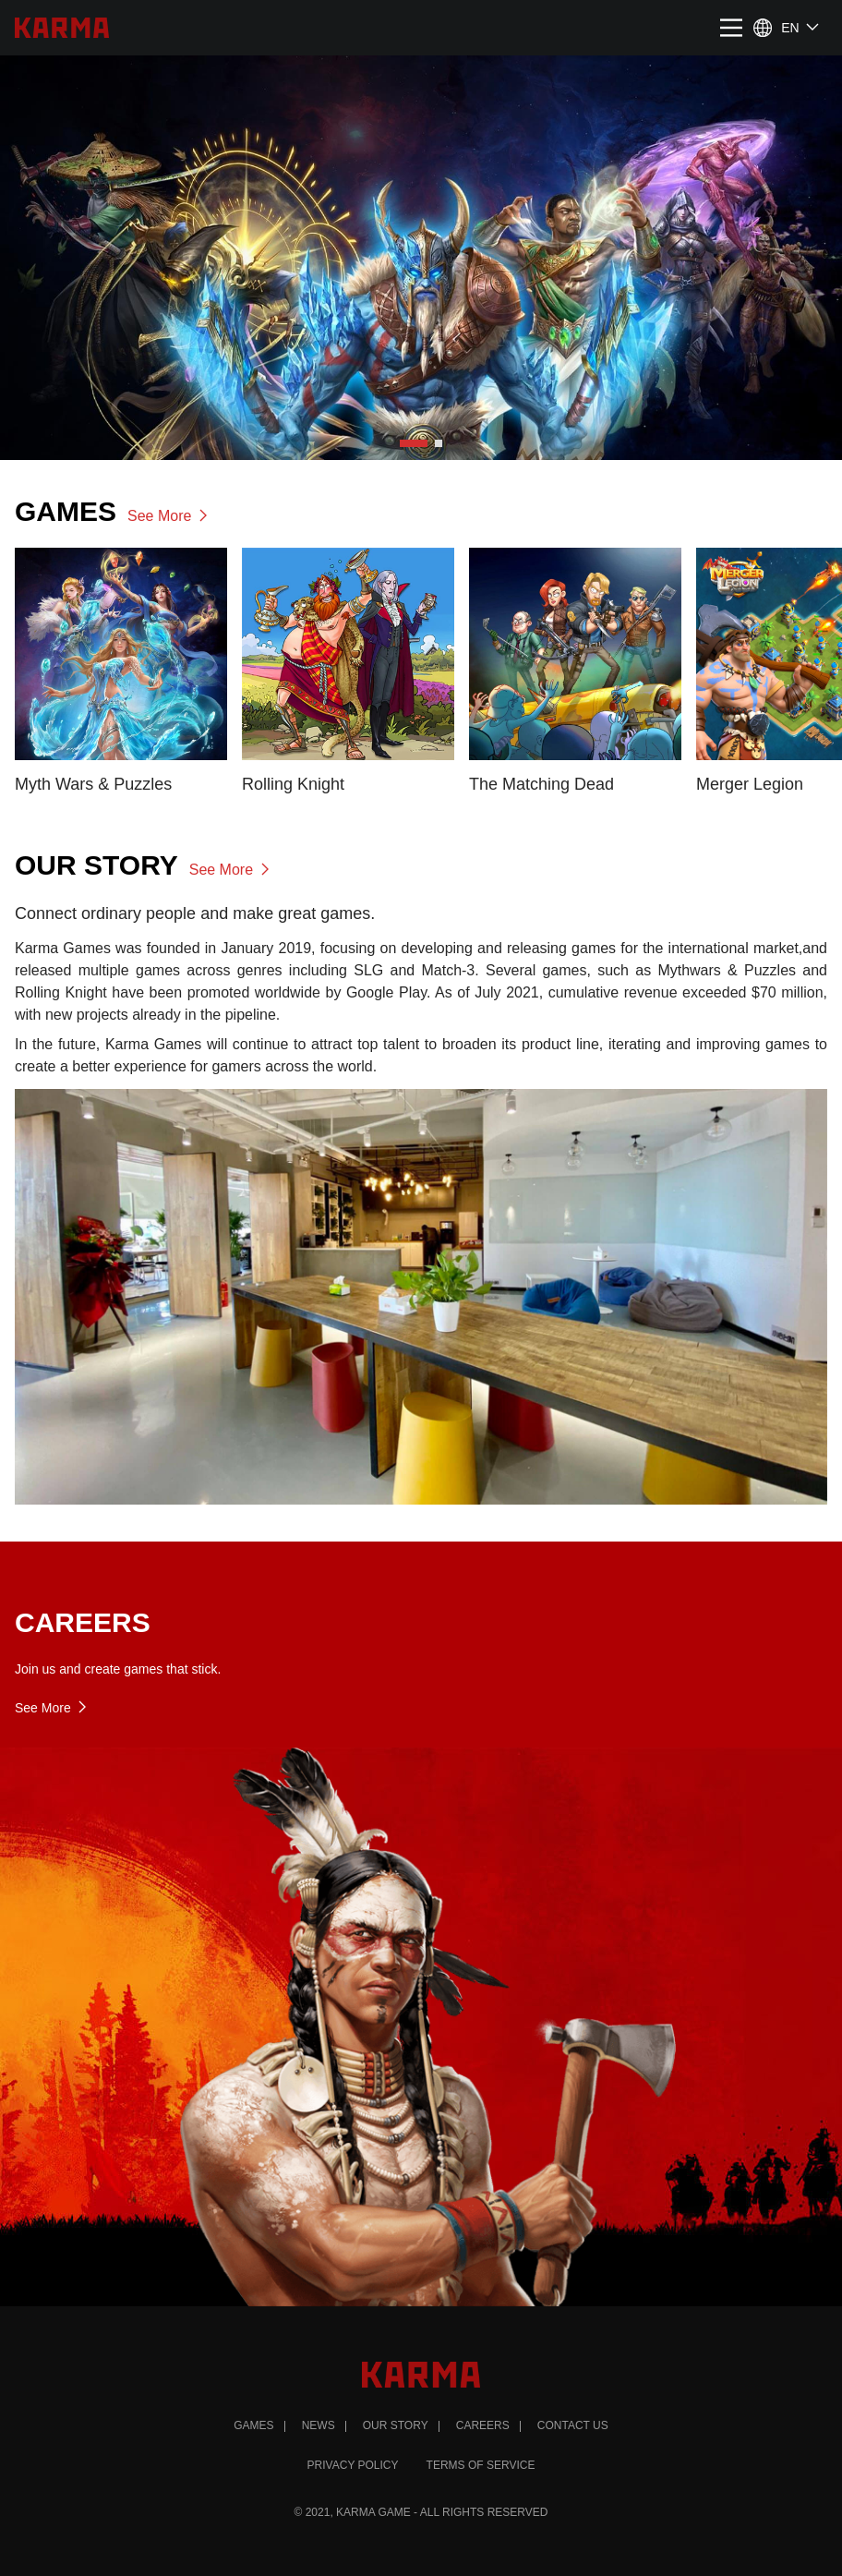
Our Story (395, 2425)
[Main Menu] (731, 34)
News (318, 2425)
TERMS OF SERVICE (481, 2465)
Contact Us (572, 2425)
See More (168, 516)
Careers (483, 2425)
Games (253, 2425)
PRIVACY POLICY (353, 2465)
